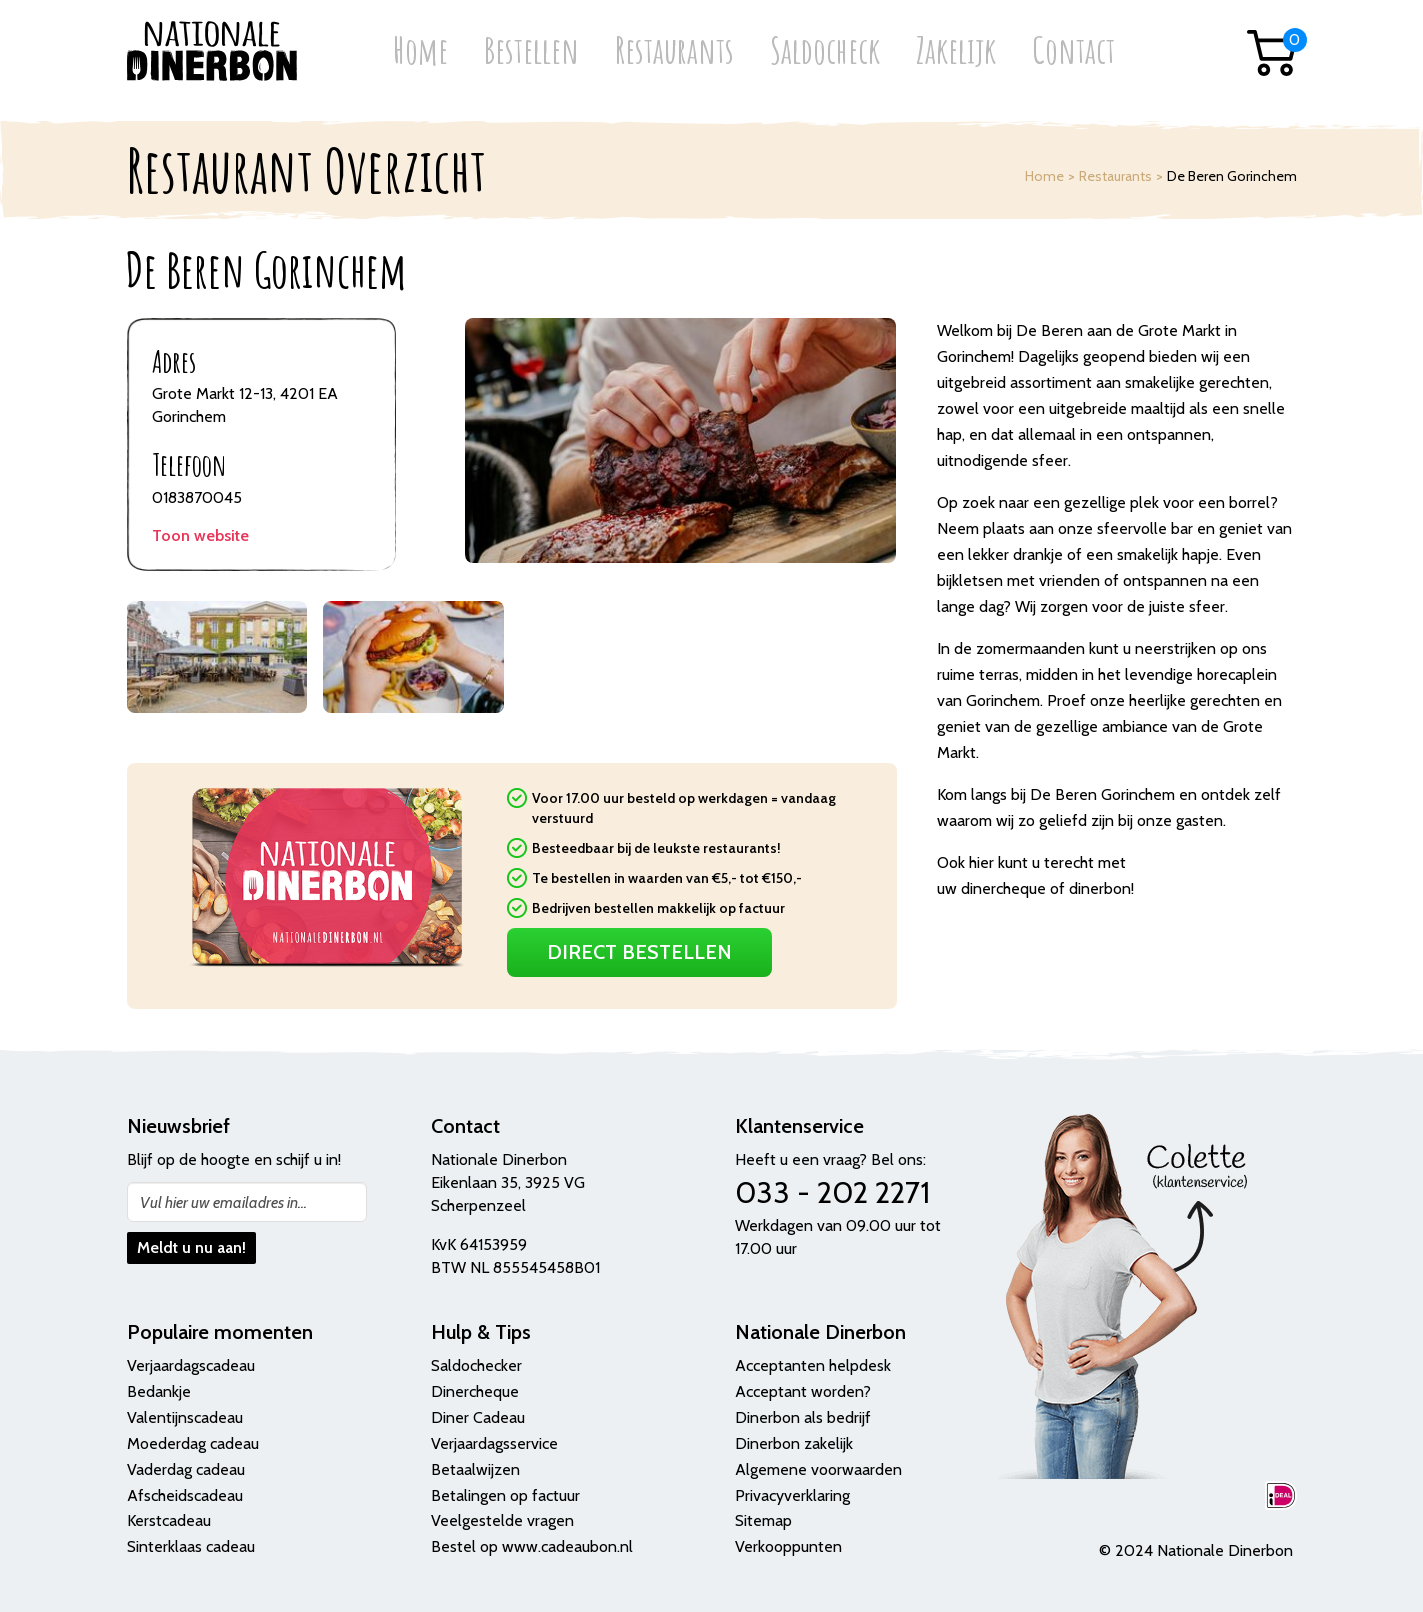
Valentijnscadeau (185, 1417)
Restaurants (674, 52)
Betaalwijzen (475, 1469)
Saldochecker (476, 1365)
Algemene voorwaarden (818, 1469)
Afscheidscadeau (185, 1495)
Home (420, 52)
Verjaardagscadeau (191, 1365)
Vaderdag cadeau (186, 1469)
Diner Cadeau (478, 1417)
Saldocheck (825, 52)
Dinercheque (475, 1391)
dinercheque (1003, 888)
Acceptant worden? (803, 1391)
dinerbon (1100, 888)
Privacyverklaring (792, 1495)
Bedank (153, 1391)
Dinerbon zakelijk (794, 1443)
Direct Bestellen (639, 952)
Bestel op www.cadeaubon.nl (532, 1546)
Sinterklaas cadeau (191, 1546)
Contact (1073, 52)
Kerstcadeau (169, 1520)
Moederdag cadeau (193, 1443)
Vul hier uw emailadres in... (223, 1202)
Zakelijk (956, 52)
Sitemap (763, 1520)
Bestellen (531, 52)
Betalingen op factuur (505, 1495)
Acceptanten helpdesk (813, 1365)
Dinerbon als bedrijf (803, 1417)
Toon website (200, 535)
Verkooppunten (788, 1546)
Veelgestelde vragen (502, 1520)
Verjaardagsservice (494, 1443)
